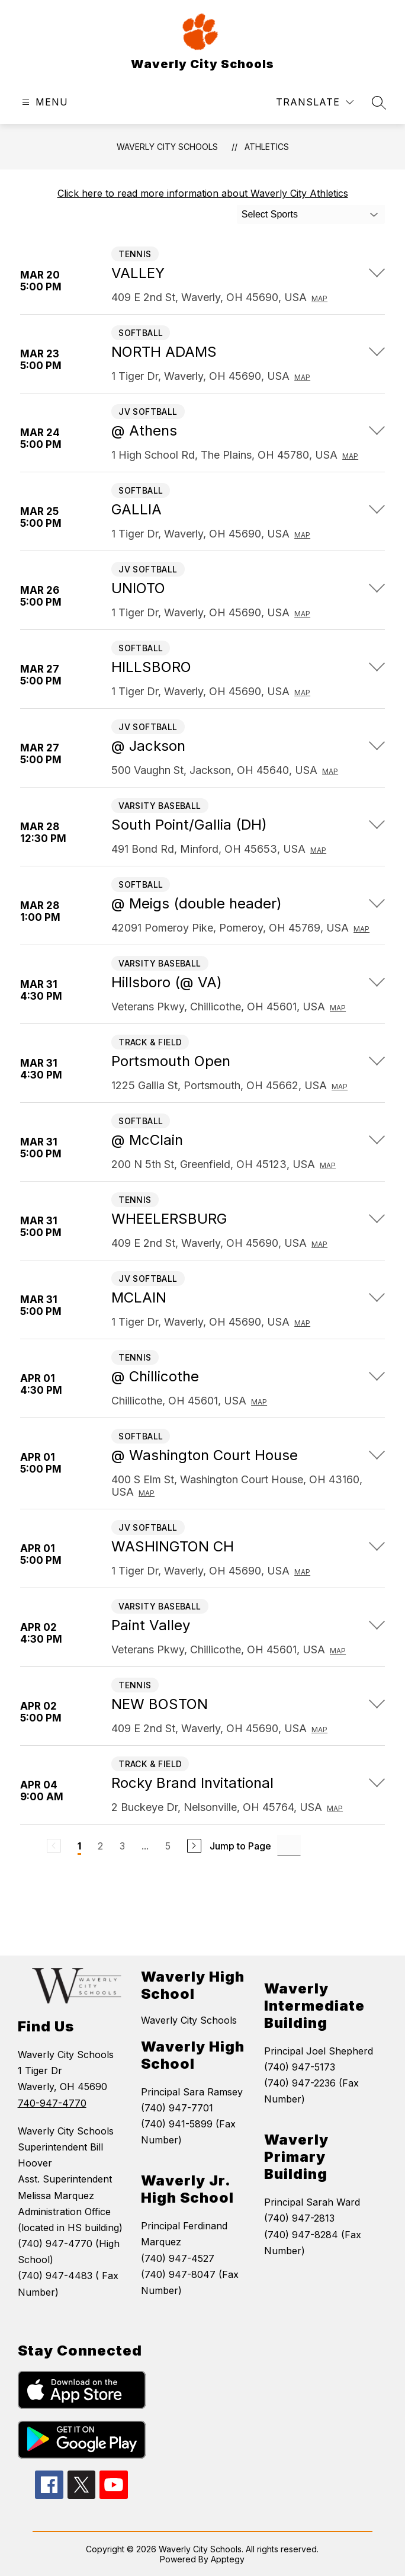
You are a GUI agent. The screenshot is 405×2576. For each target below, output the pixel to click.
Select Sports (270, 214)
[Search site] (379, 102)
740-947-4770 (52, 2103)
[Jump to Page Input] (289, 1845)
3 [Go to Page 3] (122, 1846)
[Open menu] (43, 102)
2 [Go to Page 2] (100, 1846)
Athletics (267, 147)
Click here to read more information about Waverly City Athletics (202, 193)
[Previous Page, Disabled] (54, 1846)
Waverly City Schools (167, 147)
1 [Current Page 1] (79, 1846)
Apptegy (228, 2559)
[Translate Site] (314, 102)
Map (319, 298)
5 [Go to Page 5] (168, 1846)
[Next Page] (194, 1846)
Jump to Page (240, 1846)
